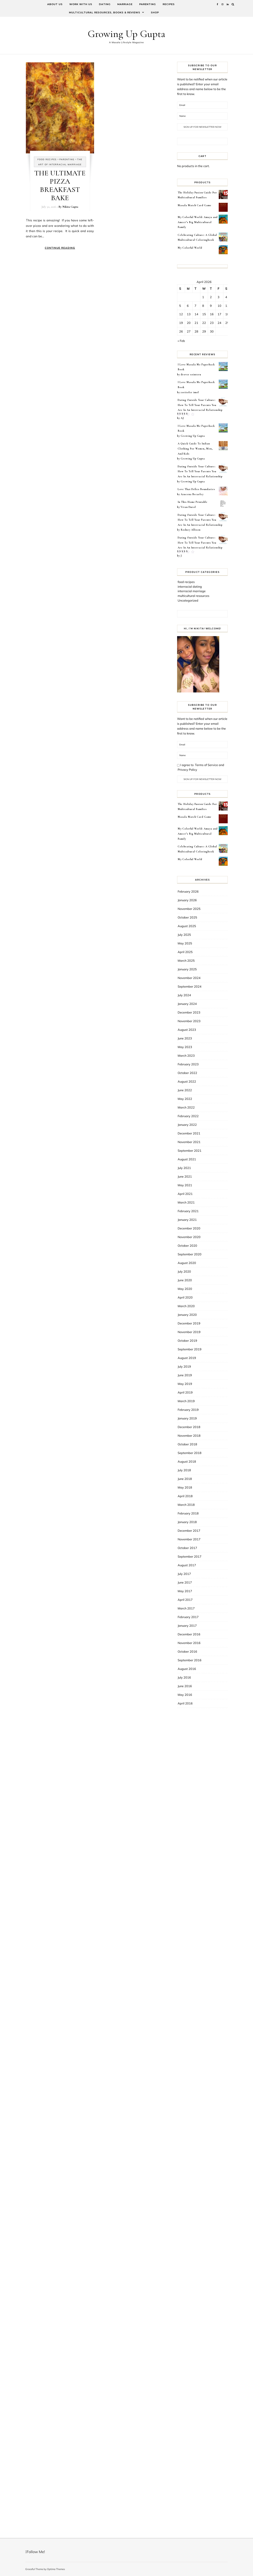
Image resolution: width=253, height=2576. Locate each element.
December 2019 (189, 1323)
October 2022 (187, 1073)
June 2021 (185, 1176)
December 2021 (189, 1133)
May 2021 (185, 1185)
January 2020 (187, 1315)
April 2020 (185, 1297)
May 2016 (185, 1695)
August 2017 (187, 1565)
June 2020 (185, 1280)
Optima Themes (56, 2569)
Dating (105, 4)
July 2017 (184, 1574)
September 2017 (189, 1556)
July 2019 (184, 1366)
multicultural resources (193, 596)
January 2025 (187, 969)
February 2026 (188, 891)
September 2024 (189, 986)
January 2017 (187, 1625)
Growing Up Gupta (126, 34)
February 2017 (188, 1617)
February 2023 (188, 1064)
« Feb (181, 341)
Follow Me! (35, 2551)
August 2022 (187, 1081)
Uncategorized (188, 600)
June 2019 (185, 1375)
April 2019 (185, 1392)
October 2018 (187, 1444)
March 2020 (186, 1306)
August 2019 (187, 1358)
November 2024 (189, 978)
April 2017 (185, 1600)
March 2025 (186, 960)
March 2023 (186, 1055)
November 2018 (189, 1435)
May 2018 (185, 1487)
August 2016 (187, 1669)
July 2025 (184, 935)
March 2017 (186, 1608)
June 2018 (185, 1479)
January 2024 (187, 1004)
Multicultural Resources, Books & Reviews (104, 12)
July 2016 (184, 1677)
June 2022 (185, 1090)
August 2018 (187, 1461)
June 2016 (185, 1686)
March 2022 (186, 1107)
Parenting (147, 4)
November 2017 (189, 1539)
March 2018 (186, 1505)
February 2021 (188, 1211)
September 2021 (189, 1150)
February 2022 (188, 1116)
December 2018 (189, 1427)
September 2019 (189, 1349)
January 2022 (187, 1125)
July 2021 (184, 1168)
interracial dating (190, 586)
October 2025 (187, 917)
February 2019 (188, 1410)
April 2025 (185, 952)
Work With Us (80, 4)
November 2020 (189, 1237)
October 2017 (187, 1548)
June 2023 (185, 1038)
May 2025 (185, 943)
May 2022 (185, 1099)
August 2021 (187, 1159)
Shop (155, 12)
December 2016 (189, 1634)
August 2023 (187, 1030)
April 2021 (185, 1194)
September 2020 (189, 1254)
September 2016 (189, 1660)
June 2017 (185, 1582)
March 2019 (186, 1401)
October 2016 (187, 1651)
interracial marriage (192, 591)
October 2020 (187, 1245)
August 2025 (187, 926)
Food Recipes (47, 159)
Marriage (124, 4)
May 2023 (185, 1047)
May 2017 (185, 1591)
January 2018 (187, 1522)
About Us (55, 4)
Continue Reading (60, 247)
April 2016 (185, 1703)
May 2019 (185, 1384)
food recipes (186, 582)
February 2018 (188, 1513)
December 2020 (189, 1228)
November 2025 (189, 909)
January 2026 (187, 900)
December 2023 (189, 1012)
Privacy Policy (187, 769)
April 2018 (185, 1496)
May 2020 (185, 1289)
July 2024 (184, 995)
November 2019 (189, 1332)
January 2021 (187, 1220)
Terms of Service (206, 765)
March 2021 (186, 1202)
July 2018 (184, 1470)
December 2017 (189, 1530)
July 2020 (184, 1271)
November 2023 (189, 1021)
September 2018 (189, 1453)
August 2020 (187, 1263)
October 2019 (187, 1340)
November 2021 (189, 1142)
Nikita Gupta (70, 207)
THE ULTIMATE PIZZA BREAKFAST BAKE (59, 185)
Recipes (169, 4)
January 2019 (187, 1418)
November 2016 (189, 1643)
